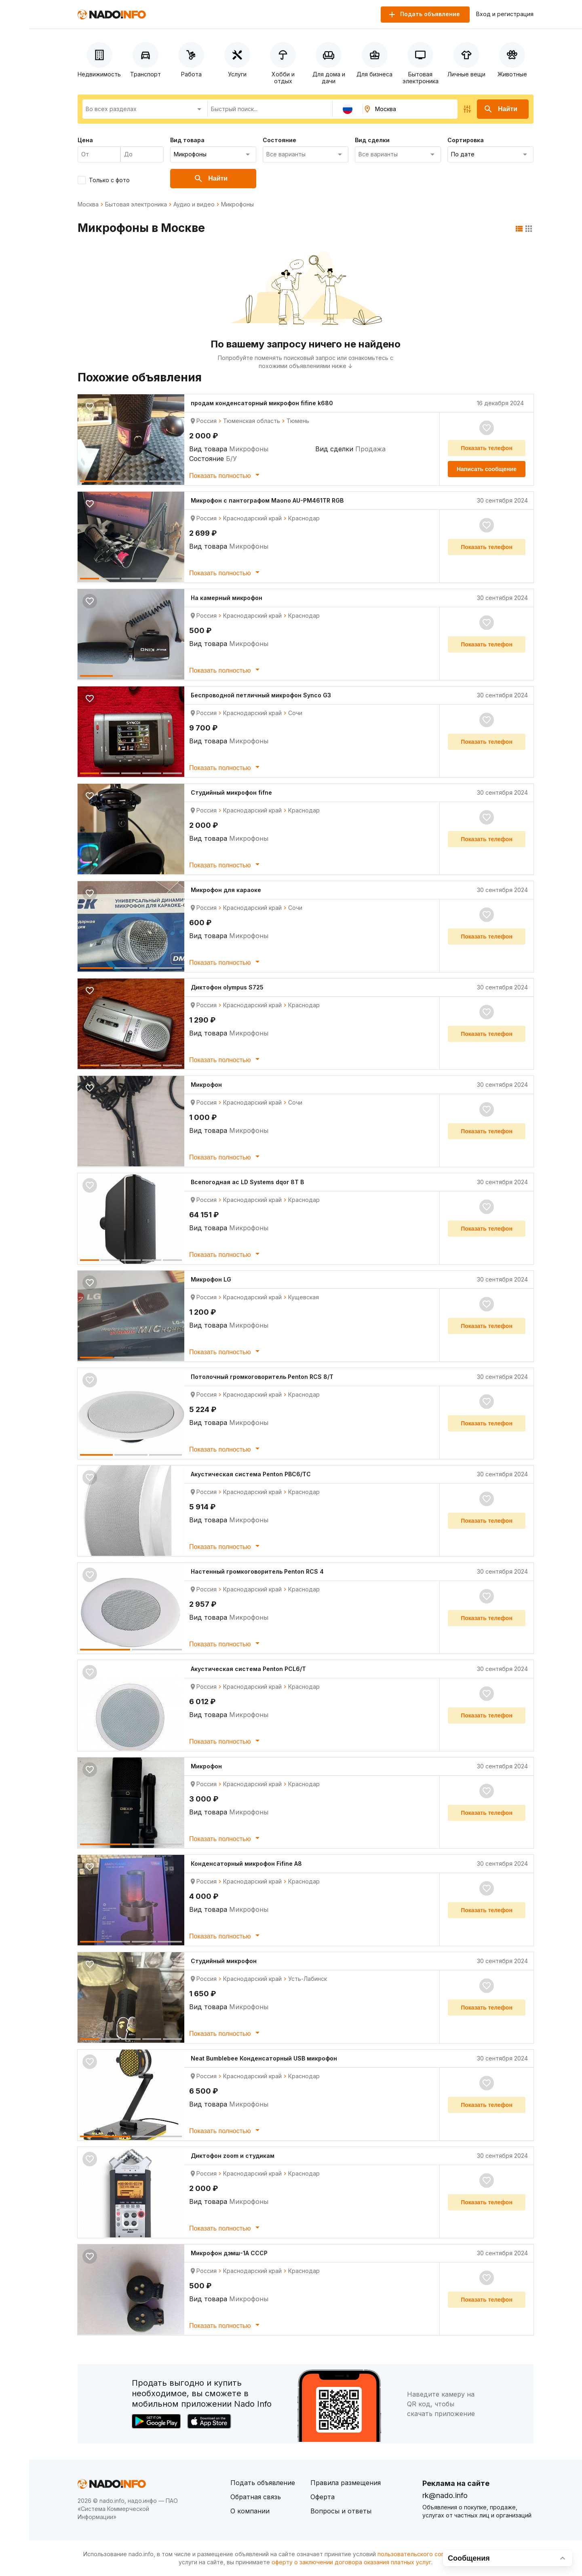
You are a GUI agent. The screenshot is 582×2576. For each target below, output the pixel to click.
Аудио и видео (194, 204)
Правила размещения (345, 2483)
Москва (88, 204)
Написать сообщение (487, 469)
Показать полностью (225, 475)
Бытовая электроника (136, 204)
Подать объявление (262, 2483)
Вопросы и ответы (340, 2511)
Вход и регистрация (505, 14)
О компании (250, 2511)
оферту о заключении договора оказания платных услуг (351, 2562)
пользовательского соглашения (422, 2554)
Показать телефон (486, 448)
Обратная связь (255, 2497)
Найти (500, 109)
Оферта (322, 2497)
